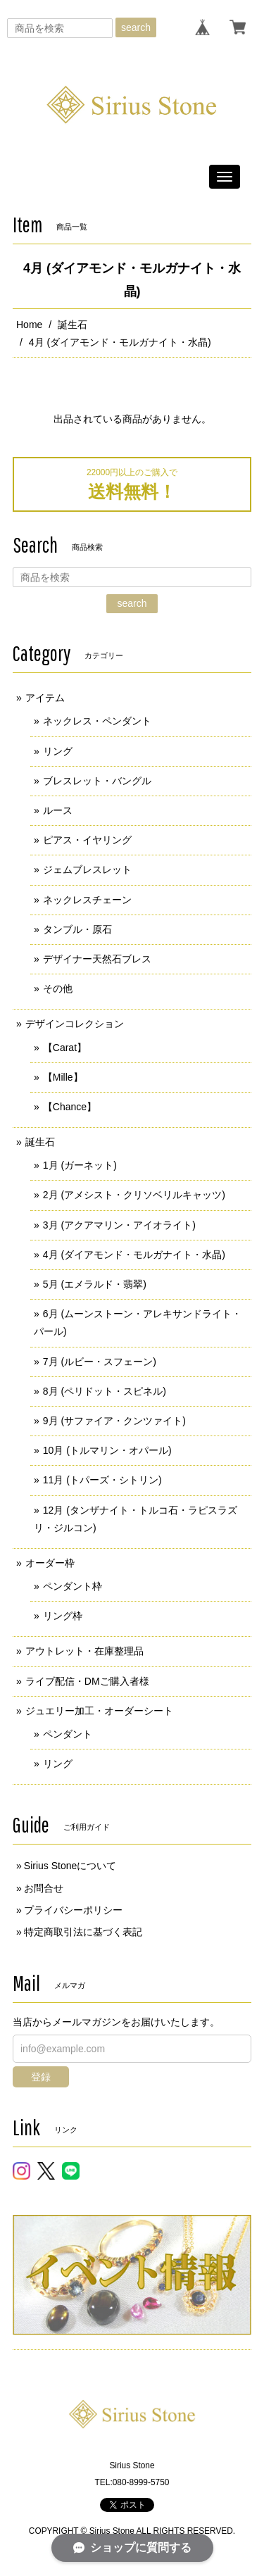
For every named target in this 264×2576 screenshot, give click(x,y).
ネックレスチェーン (87, 899)
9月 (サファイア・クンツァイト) (114, 1420)
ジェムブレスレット (87, 869)
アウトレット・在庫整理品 (84, 1651)
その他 (58, 988)
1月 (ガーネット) (80, 1165)
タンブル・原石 (77, 929)
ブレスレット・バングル (97, 780)
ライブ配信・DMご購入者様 (87, 1681)
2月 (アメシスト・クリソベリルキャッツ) (134, 1194)
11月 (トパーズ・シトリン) (102, 1479)
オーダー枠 (50, 1563)
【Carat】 (65, 1047)
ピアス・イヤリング (87, 840)
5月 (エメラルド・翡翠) (94, 1284)
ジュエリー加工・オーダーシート (99, 1710)
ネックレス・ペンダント (97, 721)
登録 (41, 2076)
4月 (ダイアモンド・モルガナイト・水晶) (134, 1254)
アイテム (45, 697)
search (136, 27)
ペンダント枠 (72, 1586)
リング (58, 751)
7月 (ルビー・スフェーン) (99, 1361)
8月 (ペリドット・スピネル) (104, 1391)
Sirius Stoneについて (70, 1865)
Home (29, 324)
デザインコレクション (74, 1023)
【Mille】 (63, 1077)
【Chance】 (69, 1106)
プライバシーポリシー (73, 1910)
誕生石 (72, 324)
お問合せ (43, 1888)
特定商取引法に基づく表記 (83, 1931)
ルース (58, 810)
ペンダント (67, 1734)
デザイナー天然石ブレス (97, 959)
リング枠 (62, 1615)
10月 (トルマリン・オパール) (107, 1450)
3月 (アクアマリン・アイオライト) (119, 1225)
